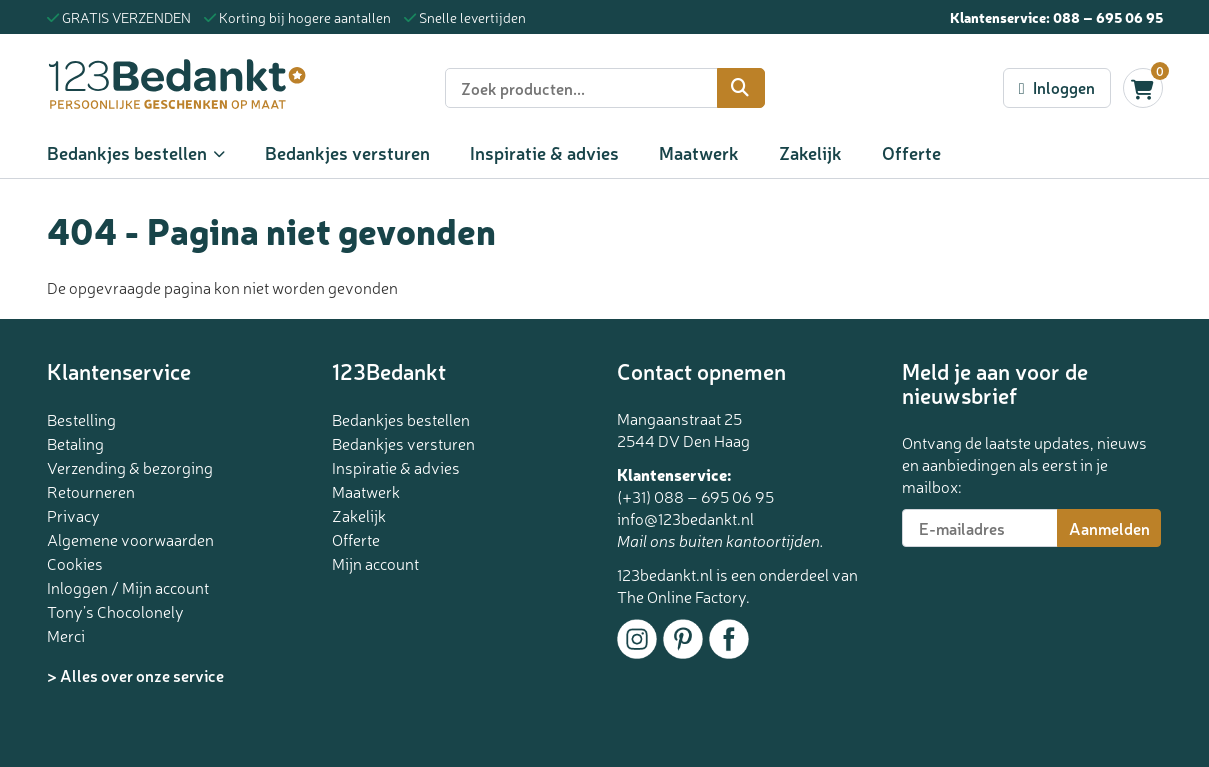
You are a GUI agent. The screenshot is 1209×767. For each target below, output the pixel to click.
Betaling (75, 443)
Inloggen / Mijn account (128, 587)
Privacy (73, 515)
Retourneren (91, 491)
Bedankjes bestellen (127, 152)
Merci (66, 635)
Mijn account (375, 563)
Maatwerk (699, 152)
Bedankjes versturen (347, 152)
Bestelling (81, 419)
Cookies (75, 563)
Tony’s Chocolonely (115, 611)
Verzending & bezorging (130, 467)
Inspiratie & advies (544, 152)
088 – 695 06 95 (1108, 17)
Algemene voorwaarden (130, 539)
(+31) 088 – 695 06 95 (695, 496)
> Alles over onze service (135, 675)
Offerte (911, 152)
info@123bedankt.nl (685, 518)
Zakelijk (810, 152)
